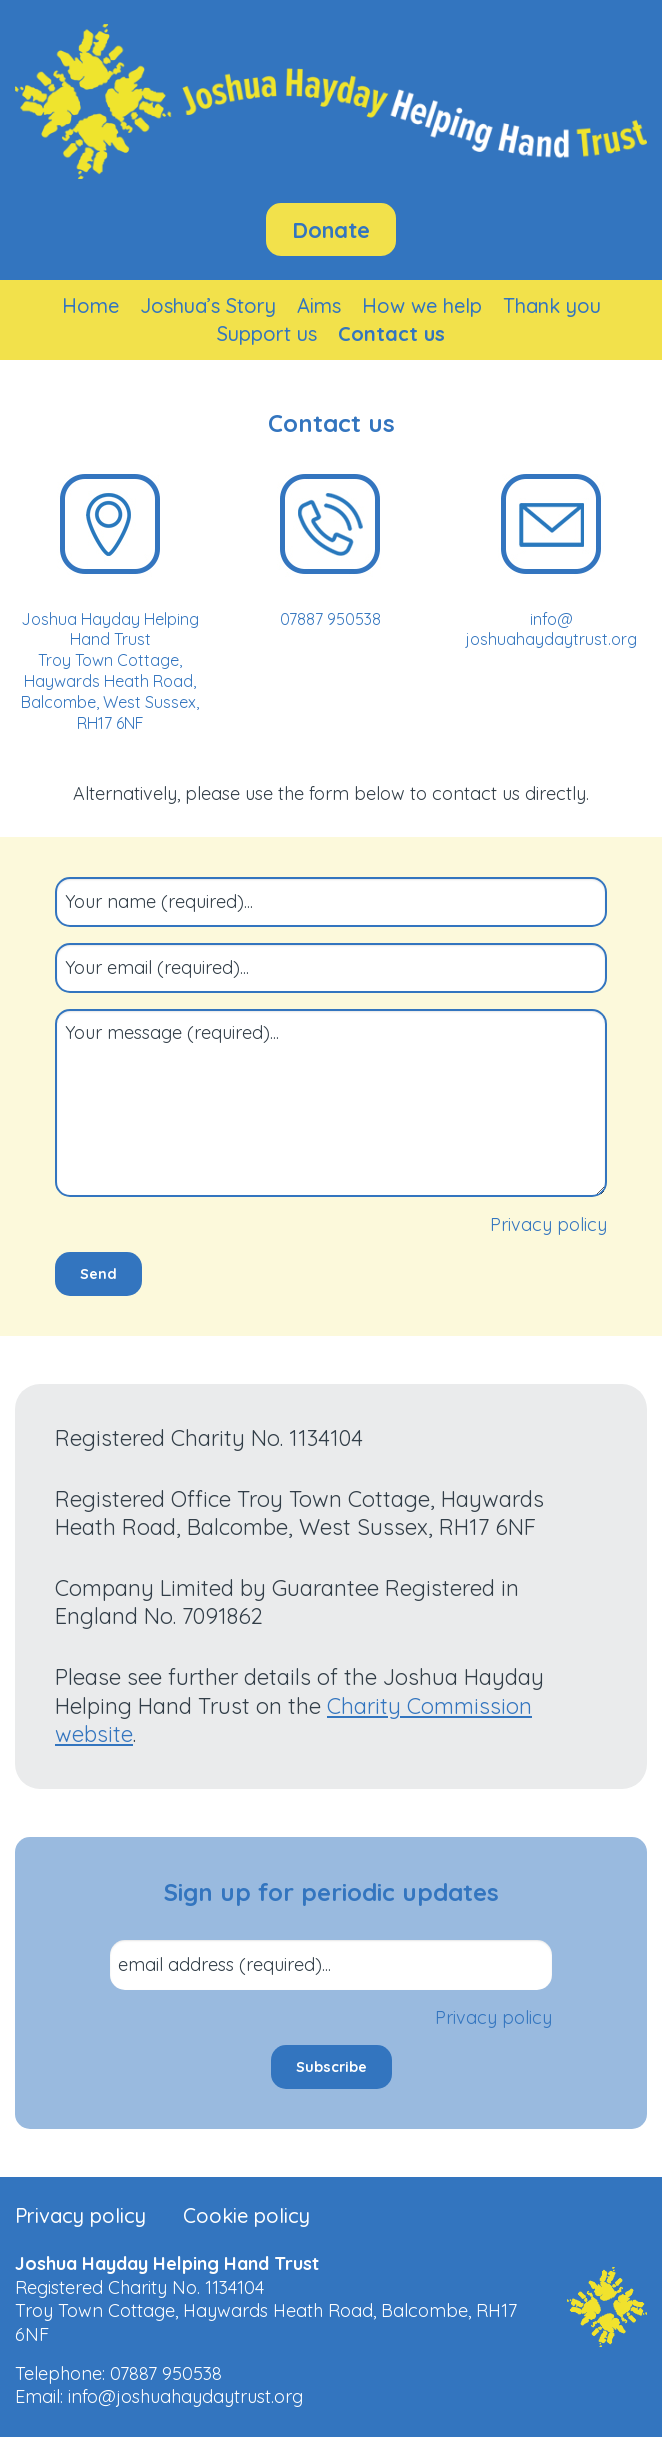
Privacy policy (548, 1224)
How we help (422, 305)
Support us (267, 333)
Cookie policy (246, 2216)
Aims (319, 305)
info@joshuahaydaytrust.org (185, 2396)
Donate (331, 230)
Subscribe (331, 2067)
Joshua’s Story (208, 305)
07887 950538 (330, 619)
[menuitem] (90, 306)
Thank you (552, 305)
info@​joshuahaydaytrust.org (551, 629)
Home (90, 305)
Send (98, 1274)
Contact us (391, 333)
